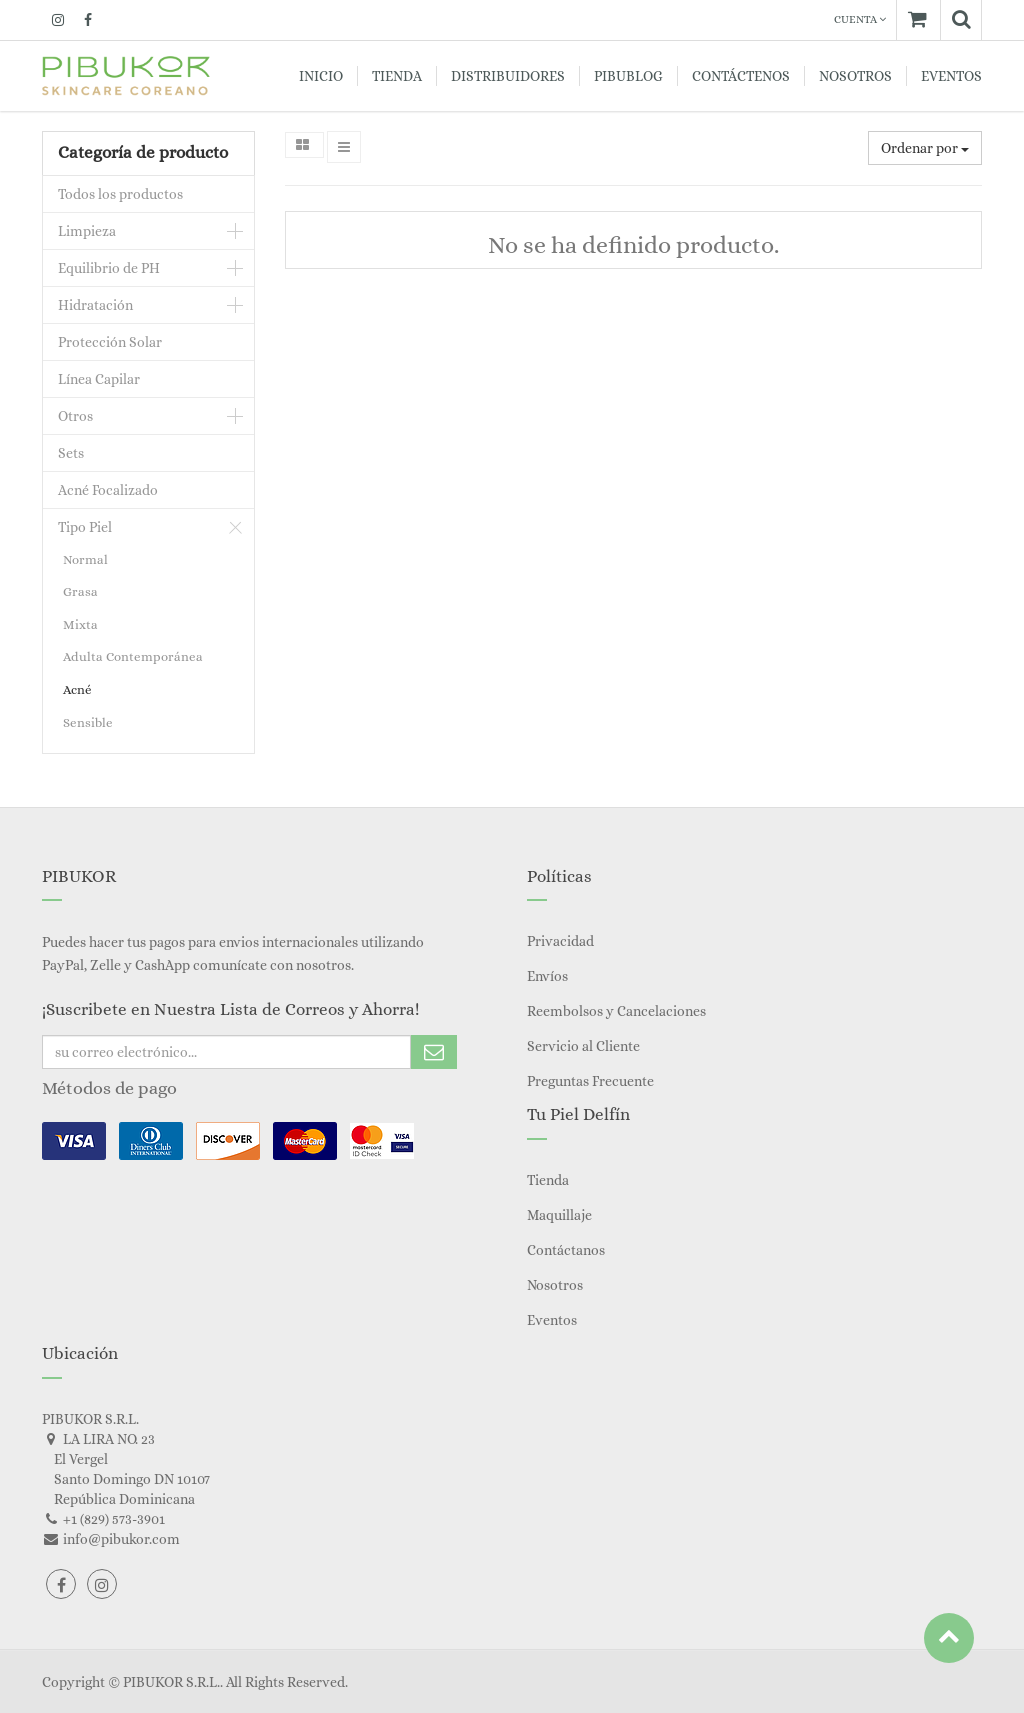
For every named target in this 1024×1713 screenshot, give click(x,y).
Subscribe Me (434, 1052)
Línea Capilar (99, 379)
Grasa (80, 591)
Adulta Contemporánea (133, 656)
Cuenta (860, 19)
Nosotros (555, 1285)
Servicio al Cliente (583, 1046)
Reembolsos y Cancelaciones (616, 1011)
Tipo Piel (85, 527)
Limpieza (87, 231)
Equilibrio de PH (109, 268)
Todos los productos (120, 194)
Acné (77, 689)
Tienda (548, 1180)
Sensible (88, 722)
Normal (85, 559)
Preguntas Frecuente (590, 1081)
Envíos (547, 976)
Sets (71, 453)
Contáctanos (566, 1250)
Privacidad (560, 941)
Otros (75, 416)
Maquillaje (559, 1215)
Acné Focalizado (108, 490)
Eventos (552, 1320)
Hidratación (95, 305)
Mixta (80, 624)
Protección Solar (110, 342)
